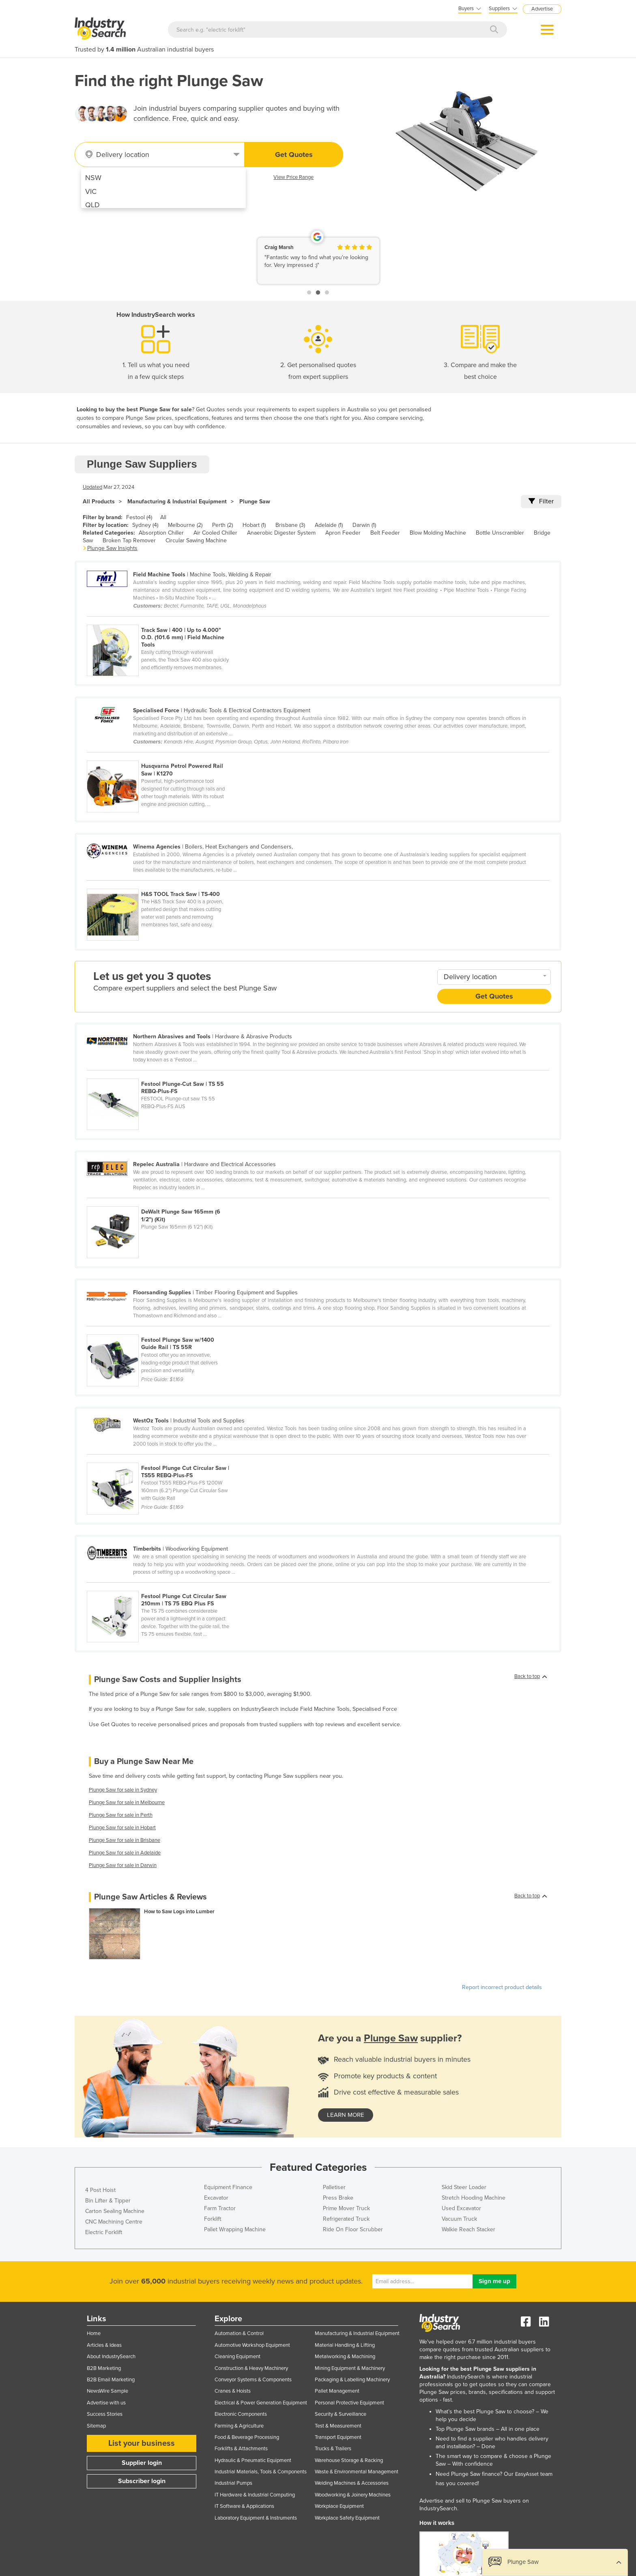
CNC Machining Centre (113, 2221)
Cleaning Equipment (237, 2356)
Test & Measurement (338, 2426)
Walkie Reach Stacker (468, 2229)
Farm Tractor (220, 2208)
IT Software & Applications (244, 2506)
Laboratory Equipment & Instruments (256, 2518)
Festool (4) (139, 517)
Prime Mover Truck (346, 2208)
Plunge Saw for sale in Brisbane (124, 1840)
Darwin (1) (364, 525)
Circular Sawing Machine (196, 540)
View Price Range (293, 177)
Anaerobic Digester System (281, 532)
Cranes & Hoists (233, 2391)
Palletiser (334, 2187)
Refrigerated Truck (346, 2218)
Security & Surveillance (340, 2414)
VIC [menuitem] (91, 191)
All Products (99, 501)
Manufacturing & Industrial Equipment (177, 501)
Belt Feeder (385, 532)
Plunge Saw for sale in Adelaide (125, 1853)
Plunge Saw (254, 501)
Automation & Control (239, 2333)
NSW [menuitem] (93, 177)
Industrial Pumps (233, 2483)
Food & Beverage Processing (247, 2437)
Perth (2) (222, 525)
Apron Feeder (343, 532)
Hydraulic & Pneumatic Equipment (253, 2460)
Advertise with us (106, 2403)
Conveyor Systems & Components (253, 2379)
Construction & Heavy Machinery (251, 2368)
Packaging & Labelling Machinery (352, 2379)
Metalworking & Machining (345, 2356)
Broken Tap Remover (129, 540)
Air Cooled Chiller (215, 532)
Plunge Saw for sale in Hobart (122, 1827)
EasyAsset (527, 2474)
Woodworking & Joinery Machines (353, 2495)
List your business (141, 2443)
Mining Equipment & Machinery (350, 2368)
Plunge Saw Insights (112, 548)
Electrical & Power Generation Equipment (261, 2403)
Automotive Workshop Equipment (252, 2345)
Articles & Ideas (104, 2345)
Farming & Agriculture (239, 2426)
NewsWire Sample (107, 2391)
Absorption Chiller (161, 532)
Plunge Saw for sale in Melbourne (127, 1802)
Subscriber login (141, 2481)
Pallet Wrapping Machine (235, 2229)
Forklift (212, 2218)
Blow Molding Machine (438, 532)
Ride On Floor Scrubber (353, 2229)
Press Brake (338, 2197)
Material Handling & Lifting (345, 2345)
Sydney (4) (145, 525)
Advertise (542, 9)
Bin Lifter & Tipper (108, 2200)
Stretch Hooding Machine (473, 2197)
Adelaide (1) (329, 525)
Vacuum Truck (459, 2218)
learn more (345, 2114)
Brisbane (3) (290, 525)
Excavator (216, 2197)
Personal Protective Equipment (349, 2403)
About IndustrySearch (111, 2356)
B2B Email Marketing (111, 2379)
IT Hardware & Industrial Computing (255, 2495)
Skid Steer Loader (464, 2187)
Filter (541, 501)
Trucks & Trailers (333, 2448)
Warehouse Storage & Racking (349, 2460)
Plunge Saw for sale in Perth (121, 1815)
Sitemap (96, 2426)
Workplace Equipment (339, 2506)
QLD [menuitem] (92, 204)
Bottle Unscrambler (500, 532)
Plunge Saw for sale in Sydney (123, 1790)
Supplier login (142, 2463)
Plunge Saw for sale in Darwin (123, 1865)
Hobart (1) (254, 525)
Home (94, 2333)
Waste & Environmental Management (356, 2472)
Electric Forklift (103, 2232)
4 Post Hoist (100, 2190)
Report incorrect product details (502, 1987)
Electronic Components (241, 2414)
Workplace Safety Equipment (347, 2518)
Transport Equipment (338, 2437)
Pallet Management (337, 2391)
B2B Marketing (104, 2368)
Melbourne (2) (185, 525)
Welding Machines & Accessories (352, 2483)
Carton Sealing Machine (114, 2211)
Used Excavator (461, 2208)
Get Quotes (294, 154)
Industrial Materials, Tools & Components (261, 2472)
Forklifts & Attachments (241, 2448)
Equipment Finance (228, 2187)
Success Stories (104, 2414)
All (163, 517)
